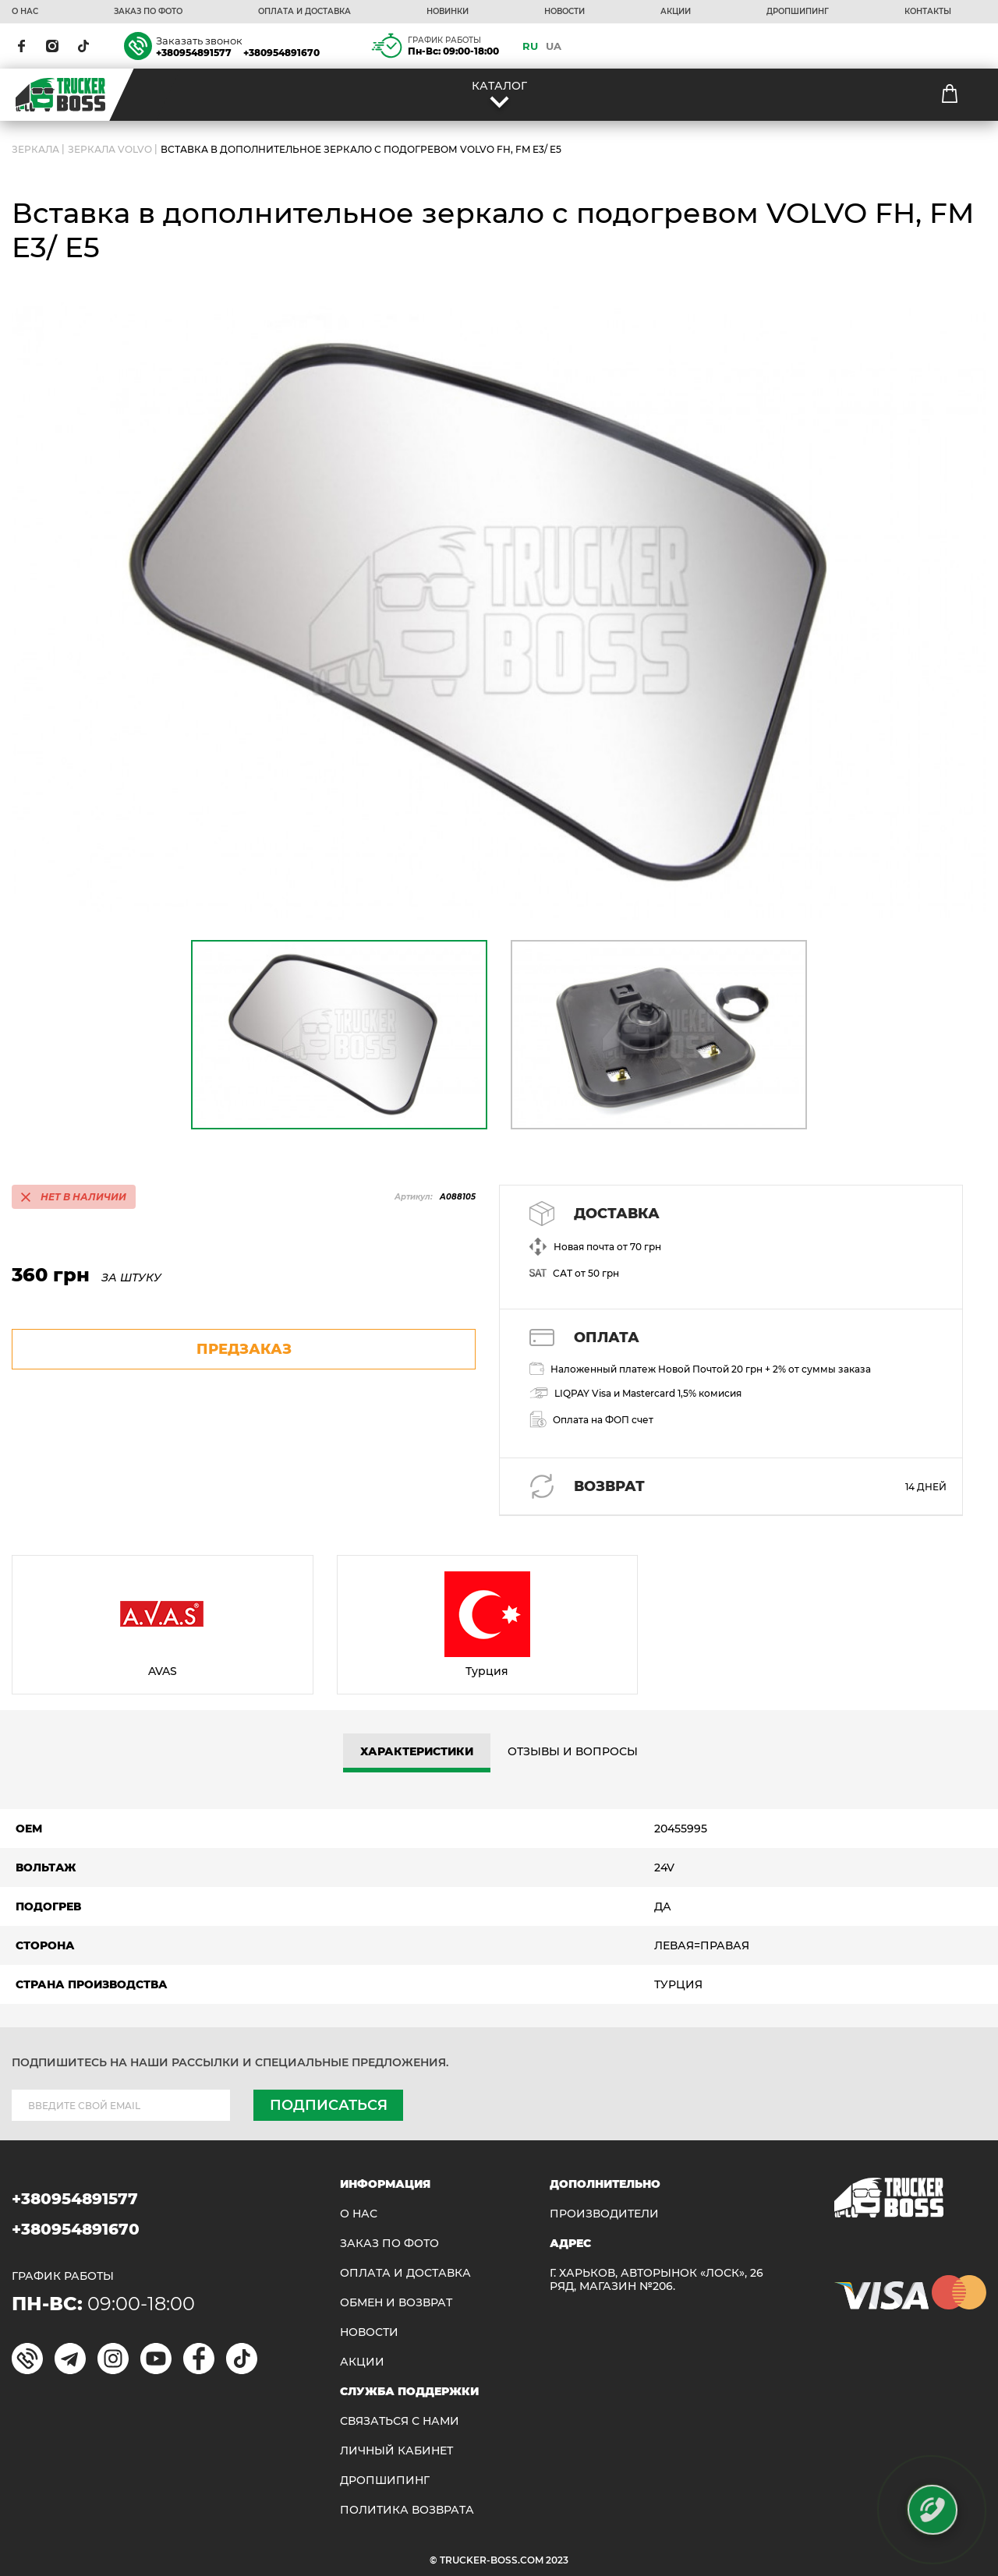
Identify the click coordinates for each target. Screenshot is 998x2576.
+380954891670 (281, 52)
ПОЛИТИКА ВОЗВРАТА (407, 2510)
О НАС (25, 11)
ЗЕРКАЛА (35, 149)
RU (530, 46)
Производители (604, 2214)
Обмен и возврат (396, 2302)
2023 (557, 2560)
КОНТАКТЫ (927, 11)
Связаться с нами (399, 2421)
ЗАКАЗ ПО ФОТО (148, 11)
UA (553, 46)
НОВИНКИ (447, 11)
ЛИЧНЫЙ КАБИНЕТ (396, 2451)
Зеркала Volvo (110, 149)
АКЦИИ (675, 11)
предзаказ (244, 1349)
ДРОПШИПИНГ (797, 11)
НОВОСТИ (564, 11)
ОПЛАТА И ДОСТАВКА (304, 11)
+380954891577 (194, 52)
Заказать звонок (199, 40)
